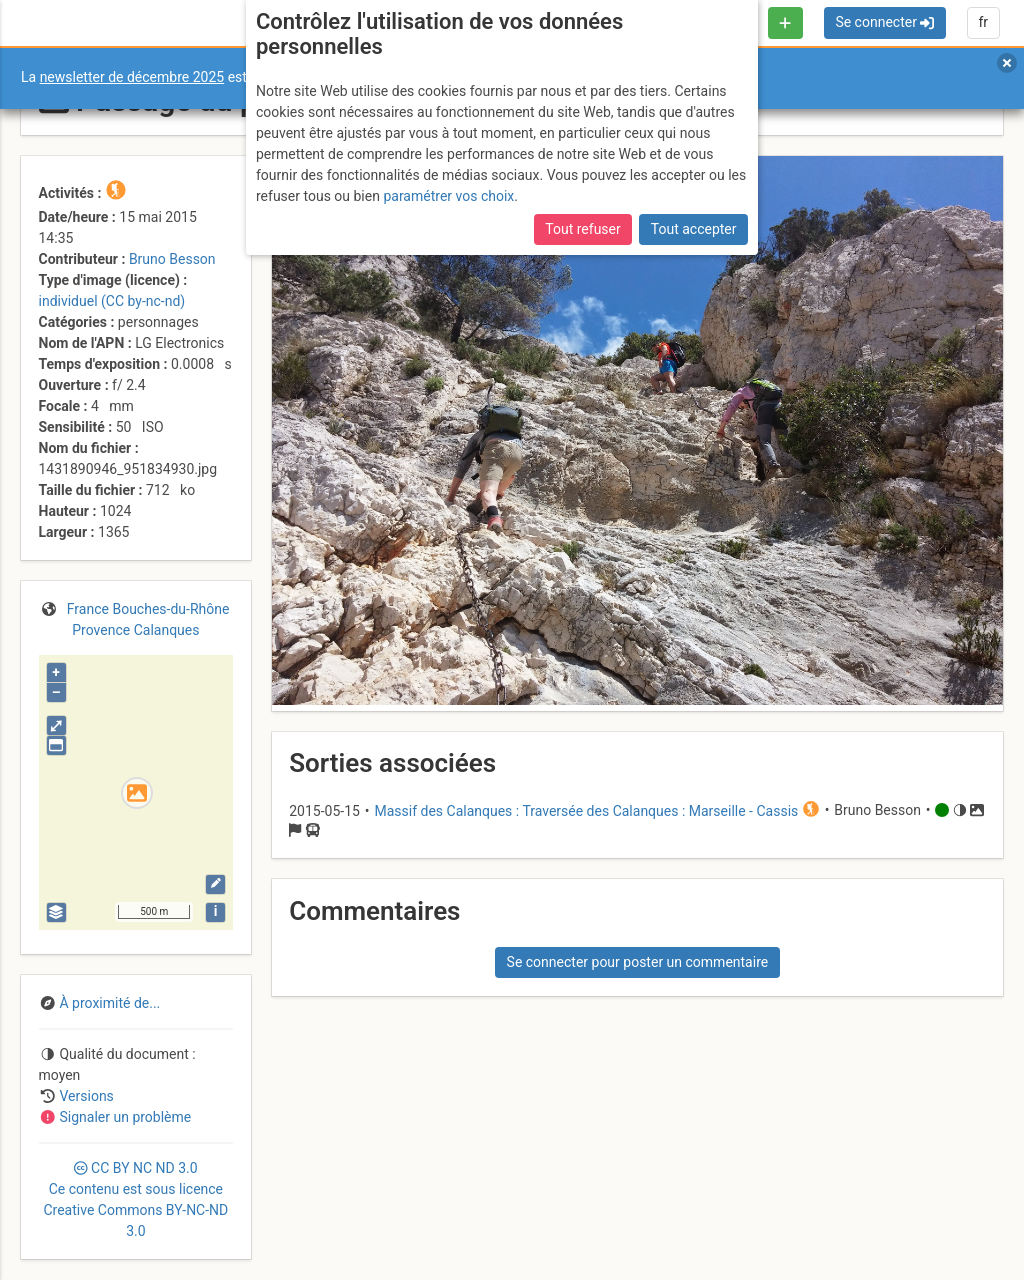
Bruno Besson (172, 259)
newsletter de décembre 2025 (132, 77)
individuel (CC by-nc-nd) (112, 301)
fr (983, 22)
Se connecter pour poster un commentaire (638, 962)
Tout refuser (582, 229)
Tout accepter (694, 229)
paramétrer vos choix (448, 196)
